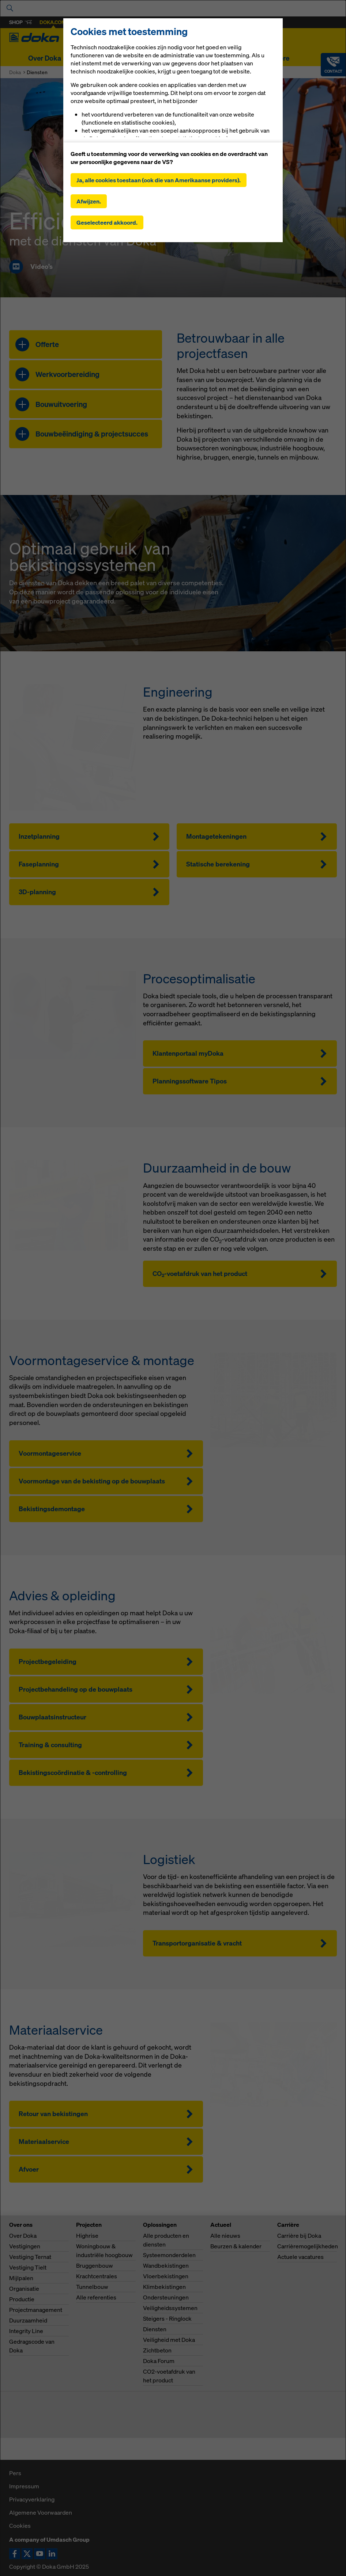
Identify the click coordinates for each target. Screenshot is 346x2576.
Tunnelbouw (92, 2287)
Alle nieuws (225, 2236)
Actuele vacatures (300, 2257)
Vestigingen (24, 2246)
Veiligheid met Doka (169, 2340)
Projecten (85, 58)
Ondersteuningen (166, 2297)
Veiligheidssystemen (170, 2308)
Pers (15, 2473)
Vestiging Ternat (30, 2257)
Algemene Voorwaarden (40, 2512)
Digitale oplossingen (190, 58)
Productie (21, 2299)
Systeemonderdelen (169, 2255)
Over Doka (44, 58)
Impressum (24, 2486)
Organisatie (24, 2289)
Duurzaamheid (28, 2320)
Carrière (276, 58)
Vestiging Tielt (27, 2267)
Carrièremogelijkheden (307, 2246)
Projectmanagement (35, 2310)
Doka (15, 72)
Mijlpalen (21, 2278)
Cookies (20, 2526)
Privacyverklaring (31, 2499)
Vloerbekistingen (165, 2276)
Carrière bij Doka (299, 2236)
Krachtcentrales (96, 2276)
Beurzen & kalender (236, 2246)
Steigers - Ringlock (167, 2318)
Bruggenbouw (94, 2265)
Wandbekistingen (166, 2265)
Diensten (154, 2329)
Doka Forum (158, 2361)
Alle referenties (96, 2297)
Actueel (243, 58)
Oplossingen (129, 58)
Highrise (87, 2236)
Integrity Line (26, 2331)
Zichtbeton (157, 2350)
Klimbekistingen (164, 2287)
